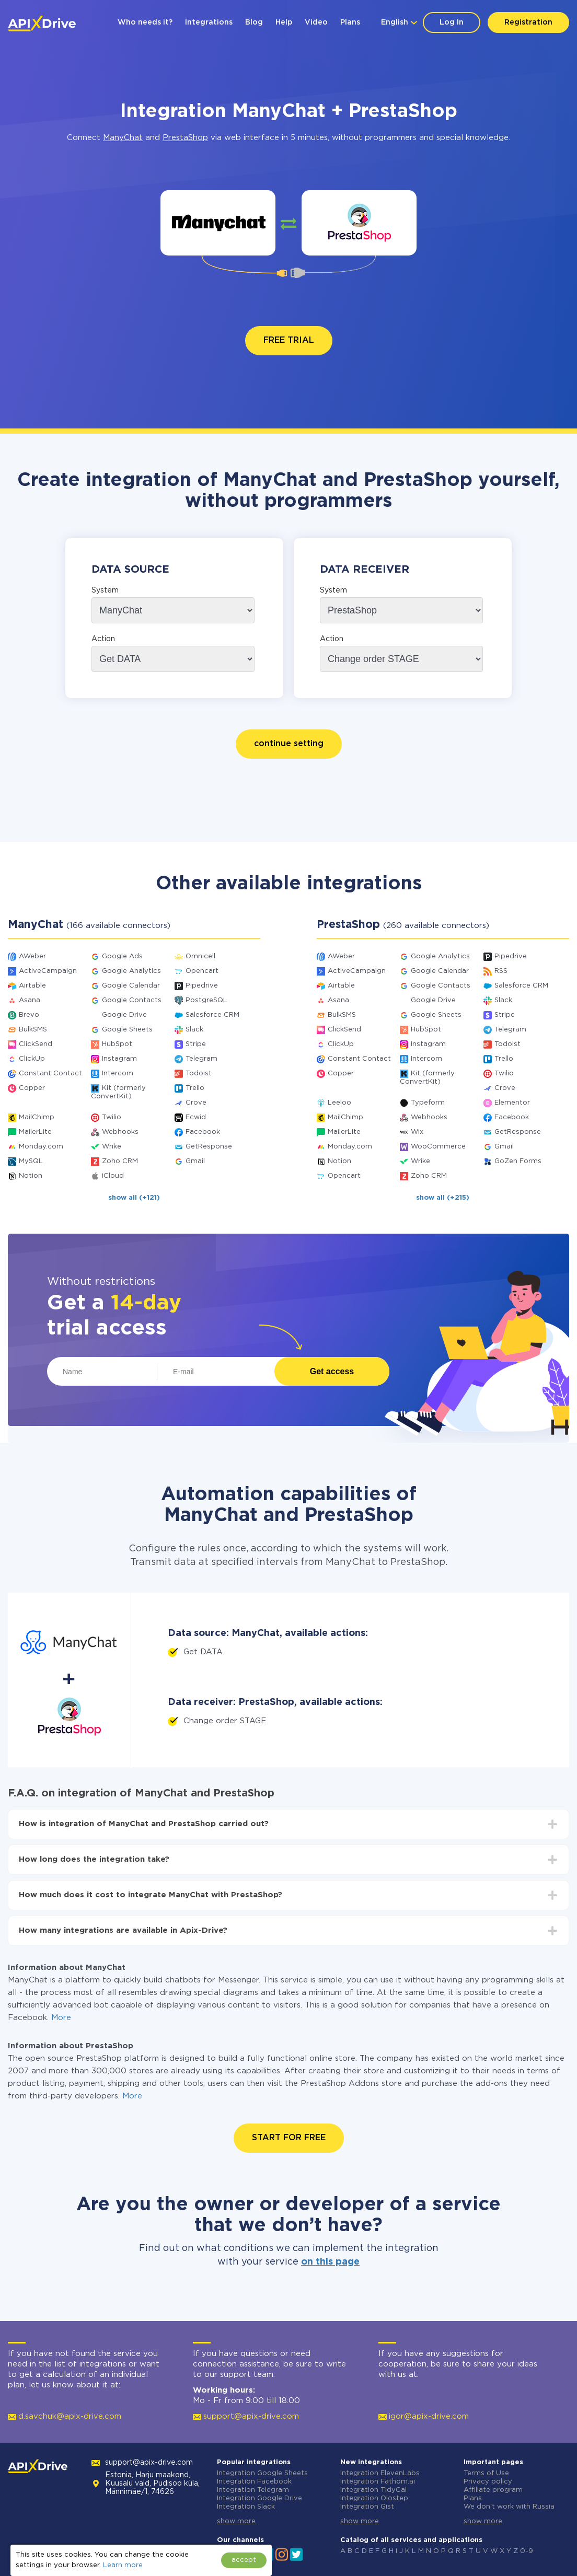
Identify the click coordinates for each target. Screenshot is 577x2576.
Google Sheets (127, 1029)
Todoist (199, 1073)
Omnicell (200, 956)
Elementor (512, 1103)
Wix (417, 1132)
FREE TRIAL (288, 340)
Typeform (428, 1103)
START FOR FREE (289, 2138)
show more (236, 2521)
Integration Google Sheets (262, 2473)
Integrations (209, 22)
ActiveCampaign (48, 971)
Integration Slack (246, 2507)
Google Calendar (131, 986)
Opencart (202, 971)
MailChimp (36, 1117)
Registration (528, 22)
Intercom (117, 1073)
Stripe (196, 1044)
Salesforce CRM (212, 1015)
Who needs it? (145, 22)
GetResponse (209, 1147)
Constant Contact (50, 1073)
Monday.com (41, 1147)
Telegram (201, 1059)
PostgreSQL (206, 1000)
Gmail (195, 1161)
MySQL (31, 1161)
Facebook (203, 1132)
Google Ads (122, 956)
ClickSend (35, 1044)
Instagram (119, 1059)
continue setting (289, 744)
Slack (194, 1029)
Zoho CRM (120, 1161)
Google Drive (124, 1015)
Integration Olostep (374, 2498)
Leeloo (339, 1103)
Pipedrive (202, 986)
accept (244, 2560)
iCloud (113, 1176)
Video (316, 22)
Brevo (29, 1015)
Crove (196, 1103)
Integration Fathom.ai (377, 2482)
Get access (332, 1371)
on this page (330, 2262)
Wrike (111, 1147)
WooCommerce (438, 1147)
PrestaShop (185, 137)
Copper (32, 1088)
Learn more (123, 2565)
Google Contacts (131, 1000)
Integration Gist (367, 2507)
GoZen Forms (517, 1161)
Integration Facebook (254, 2482)
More (61, 2017)
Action (103, 639)
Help (283, 22)
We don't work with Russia (509, 2507)
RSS (500, 971)
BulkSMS (33, 1029)
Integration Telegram (253, 2490)
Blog (254, 22)
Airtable (32, 986)
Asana (29, 1000)
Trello (195, 1088)
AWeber (32, 956)
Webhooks (120, 1132)
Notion (30, 1176)
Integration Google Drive (259, 2498)
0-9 (526, 2551)
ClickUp (32, 1059)
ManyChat (123, 137)
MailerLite (35, 1132)
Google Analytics (131, 971)
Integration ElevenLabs (380, 2473)
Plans (350, 22)
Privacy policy (488, 2482)
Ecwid (196, 1117)
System (105, 590)
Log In (452, 22)
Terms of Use (486, 2473)
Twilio (111, 1117)
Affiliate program (493, 2490)
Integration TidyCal (373, 2490)
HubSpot (117, 1044)
